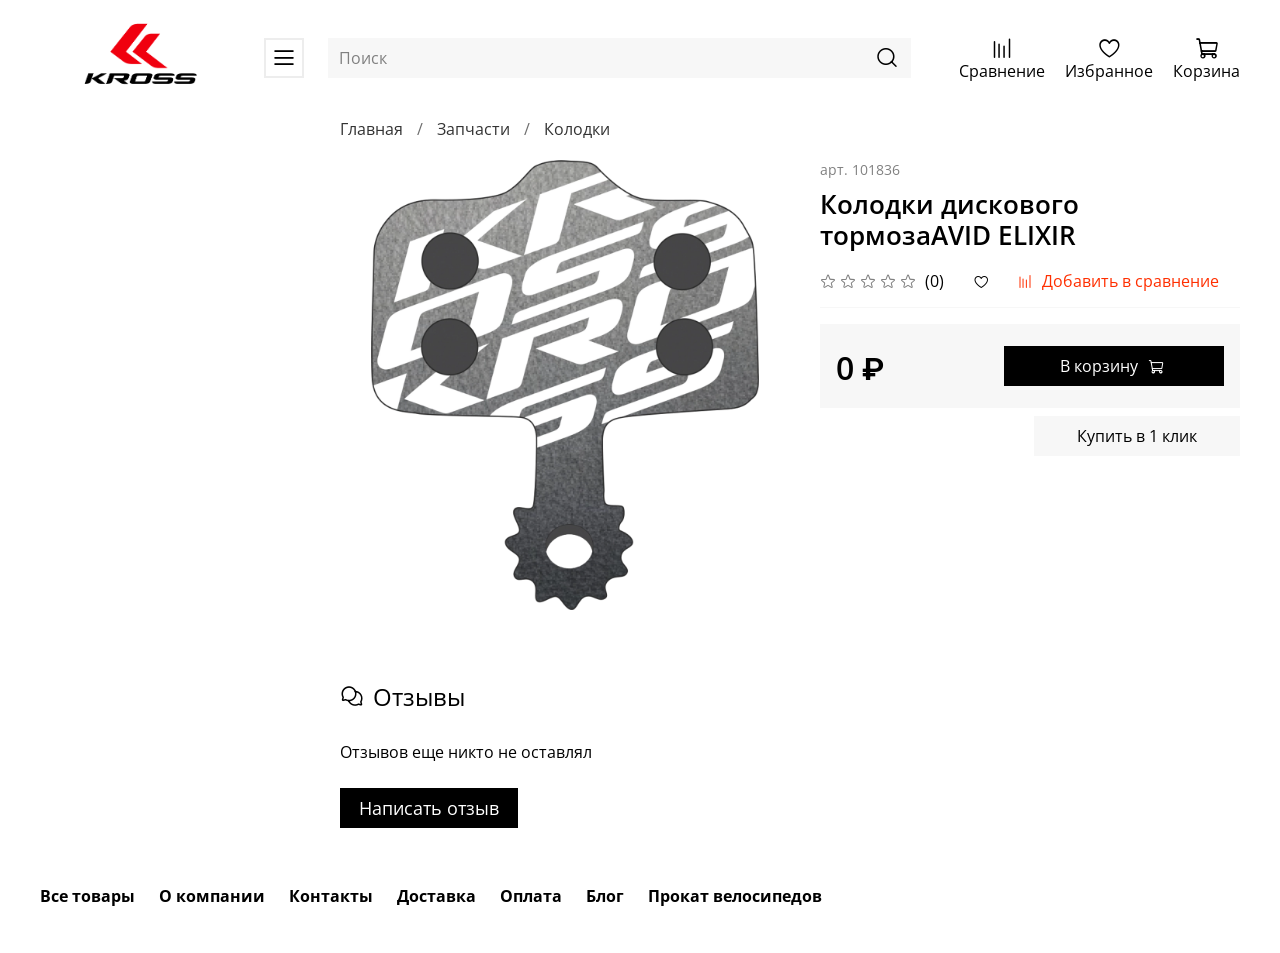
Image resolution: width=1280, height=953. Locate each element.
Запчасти (473, 129)
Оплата (531, 896)
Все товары (87, 896)
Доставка (436, 896)
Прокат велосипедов (735, 896)
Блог (605, 896)
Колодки (577, 129)
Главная (371, 129)
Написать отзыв (429, 808)
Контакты (331, 896)
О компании (212, 896)
